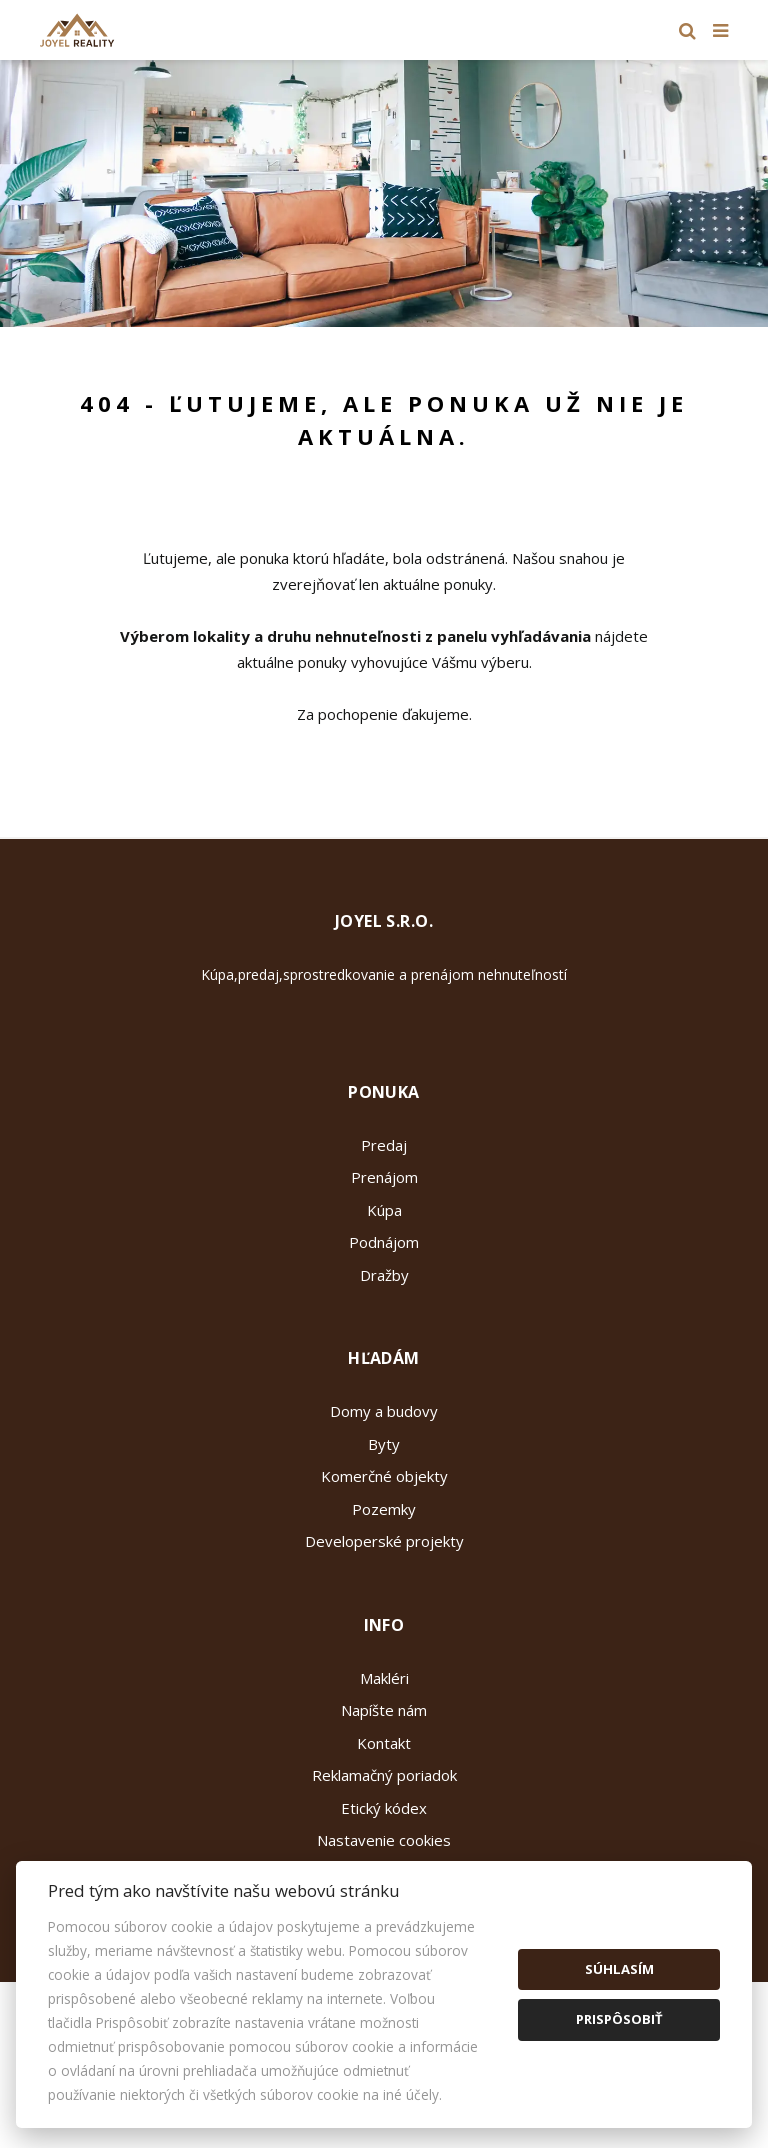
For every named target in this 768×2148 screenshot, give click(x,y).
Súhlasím (619, 1969)
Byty (384, 1444)
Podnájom (384, 1242)
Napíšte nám (384, 1710)
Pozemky (384, 1509)
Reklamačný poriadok (384, 1775)
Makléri (384, 1678)
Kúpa (384, 1210)
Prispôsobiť (619, 2019)
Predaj (384, 1145)
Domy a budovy (384, 1411)
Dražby (384, 1275)
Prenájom (384, 1177)
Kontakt (384, 1743)
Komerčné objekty (384, 1476)
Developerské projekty (384, 1541)
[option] (384, 193)
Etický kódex (384, 1808)
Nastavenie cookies (384, 1840)
